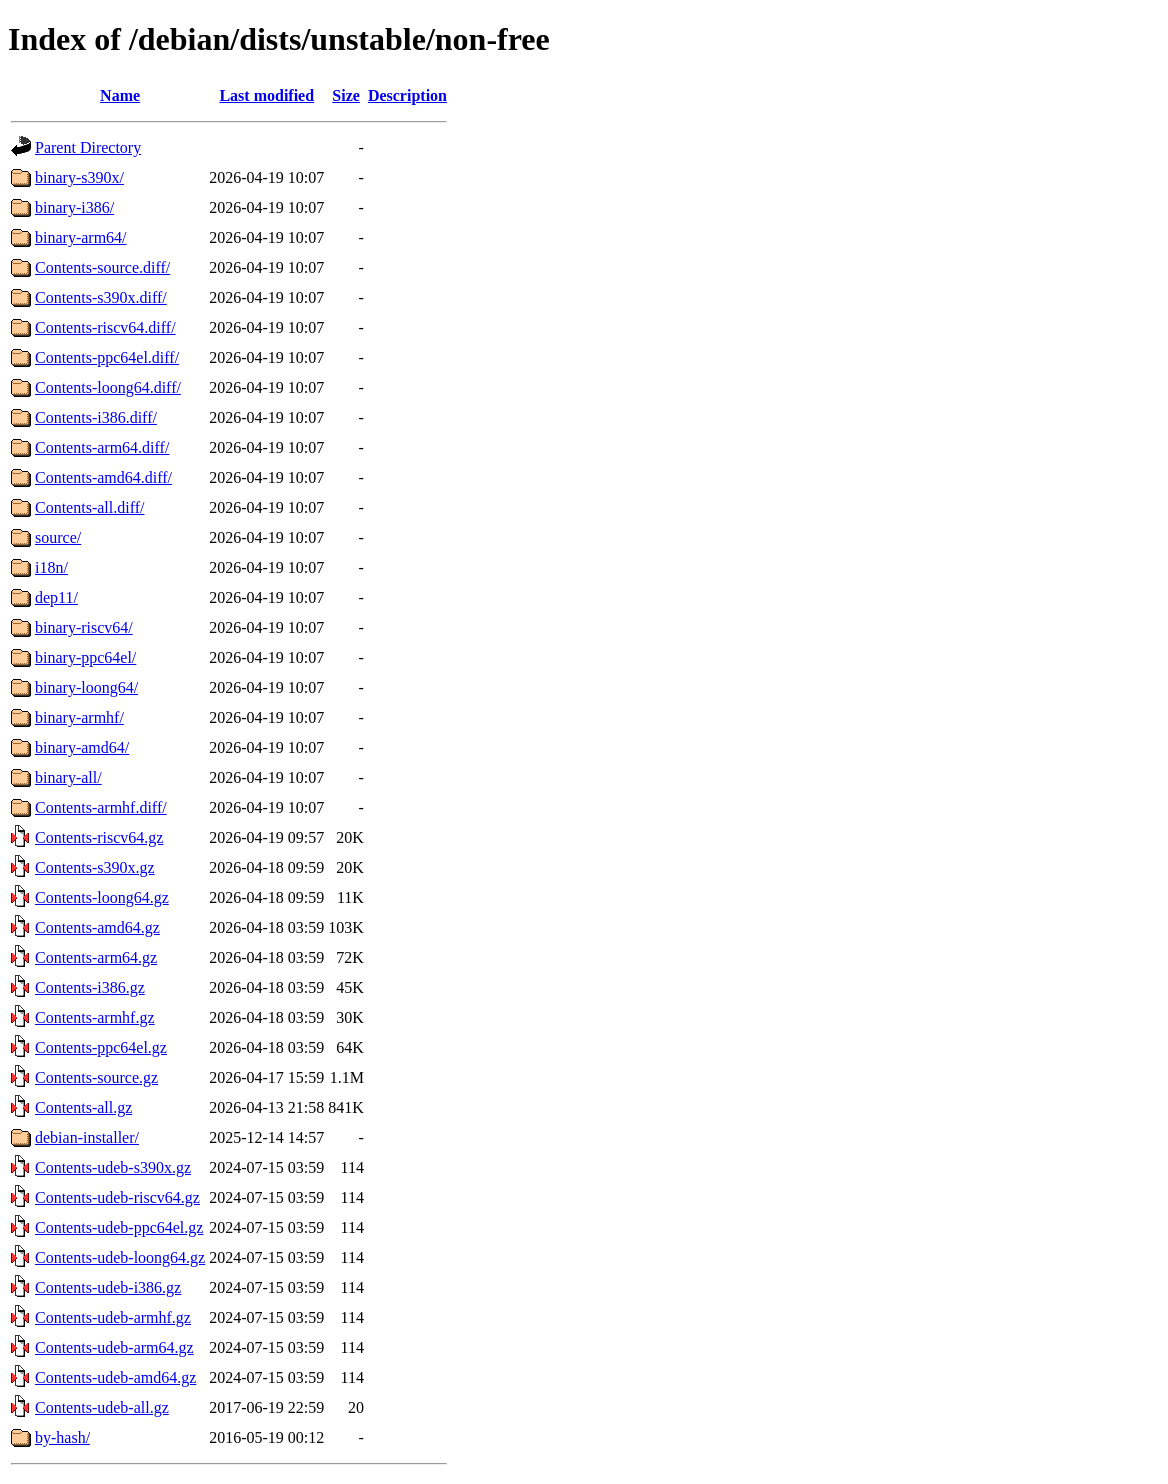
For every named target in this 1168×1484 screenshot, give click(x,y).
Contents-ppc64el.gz (101, 1047)
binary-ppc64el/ (85, 657)
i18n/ (51, 567)
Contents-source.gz (96, 1077)
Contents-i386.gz (90, 987)
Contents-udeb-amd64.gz (115, 1377)
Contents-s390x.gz (95, 867)
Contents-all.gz (83, 1107)
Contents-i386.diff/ (96, 417)
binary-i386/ (74, 207)
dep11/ (56, 597)
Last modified (266, 95)
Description (407, 95)
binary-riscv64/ (84, 627)
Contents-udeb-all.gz (102, 1407)
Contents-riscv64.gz (99, 837)
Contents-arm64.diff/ (102, 447)
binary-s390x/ (79, 177)
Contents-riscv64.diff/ (105, 327)
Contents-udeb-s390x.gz (113, 1167)
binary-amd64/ (82, 747)
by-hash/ (62, 1437)
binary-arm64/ (81, 237)
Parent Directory (88, 147)
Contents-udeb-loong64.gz (120, 1257)
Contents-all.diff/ (89, 507)
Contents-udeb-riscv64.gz (117, 1197)
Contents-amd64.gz (97, 927)
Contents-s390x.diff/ (101, 297)
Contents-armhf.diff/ (101, 807)
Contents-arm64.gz (96, 957)
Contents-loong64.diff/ (108, 387)
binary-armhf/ (79, 717)
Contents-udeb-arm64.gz (114, 1347)
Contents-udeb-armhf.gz (113, 1317)
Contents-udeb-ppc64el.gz (119, 1227)
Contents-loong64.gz (102, 897)
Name (120, 95)
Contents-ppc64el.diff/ (107, 357)
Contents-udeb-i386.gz (108, 1287)
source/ (58, 537)
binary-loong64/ (86, 687)
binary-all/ (68, 777)
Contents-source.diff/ (102, 267)
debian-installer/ (87, 1137)
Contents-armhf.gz (95, 1017)
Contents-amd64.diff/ (103, 477)
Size (346, 95)
